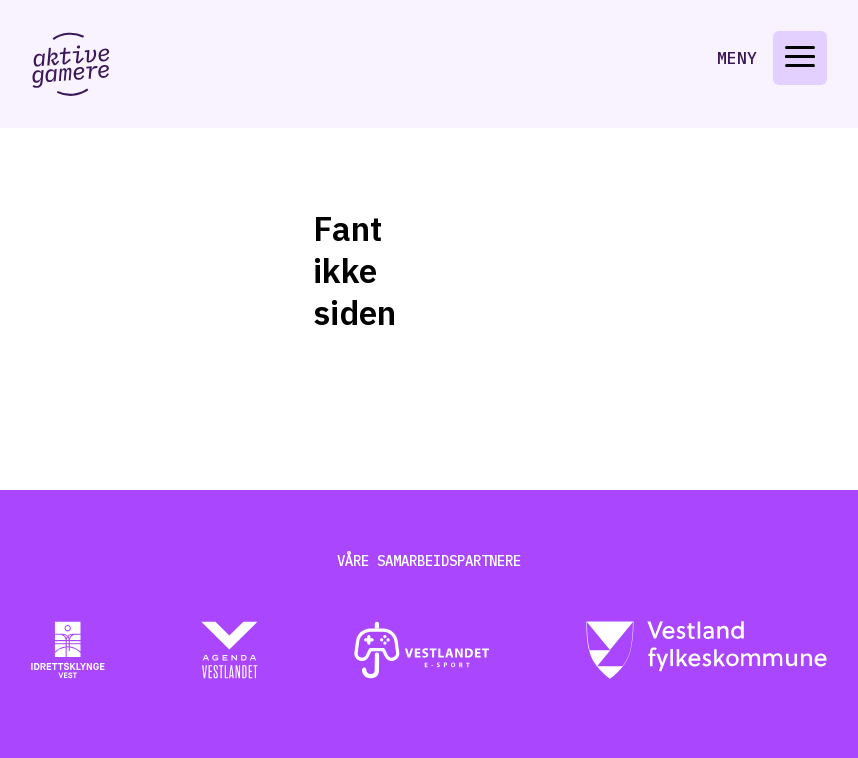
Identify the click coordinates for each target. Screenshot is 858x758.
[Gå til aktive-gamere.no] (71, 64)
